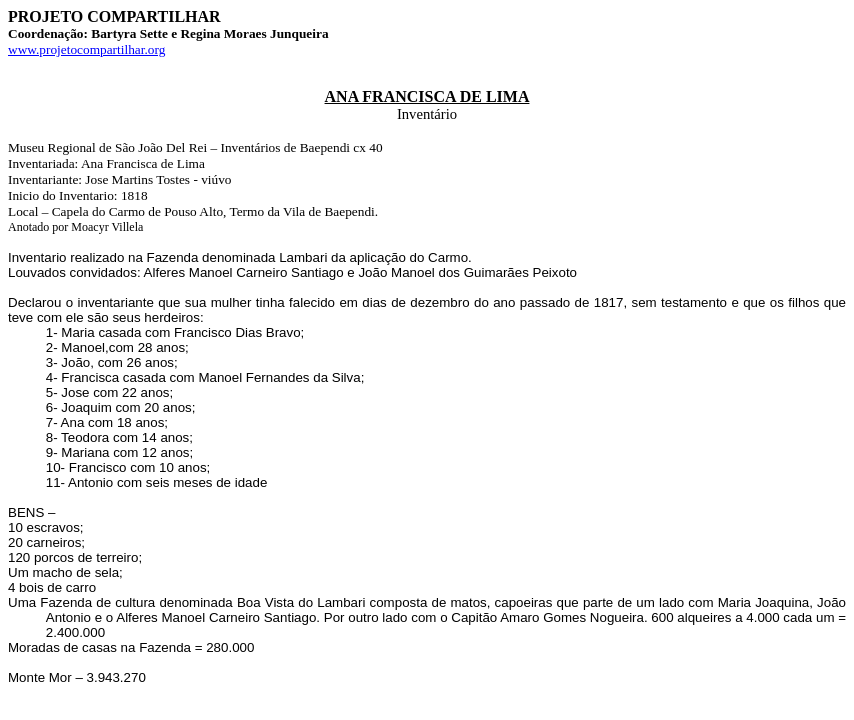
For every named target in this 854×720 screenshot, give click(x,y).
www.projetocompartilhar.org (86, 49)
